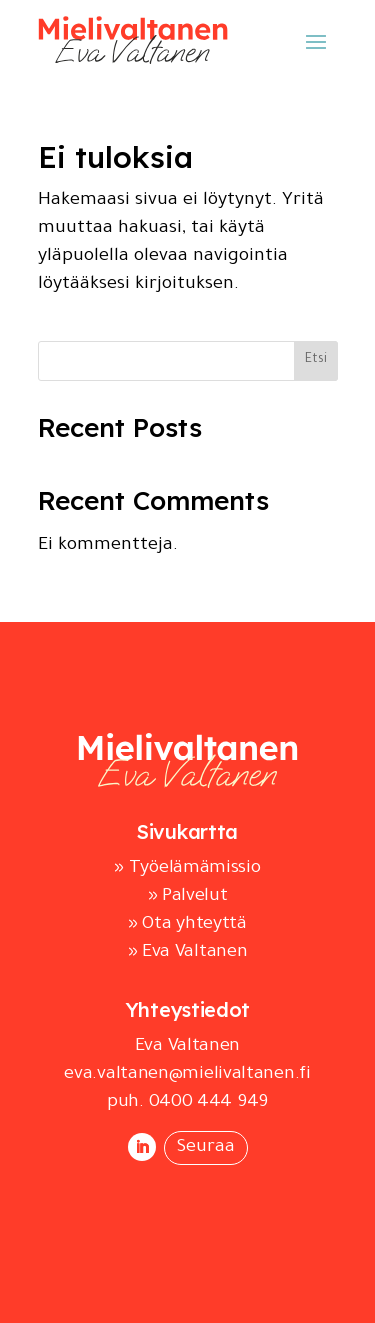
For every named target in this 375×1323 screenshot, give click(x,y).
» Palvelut (188, 897)
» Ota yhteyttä (187, 925)
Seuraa (206, 1148)
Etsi (316, 360)
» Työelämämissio (187, 869)
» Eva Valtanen (188, 953)
